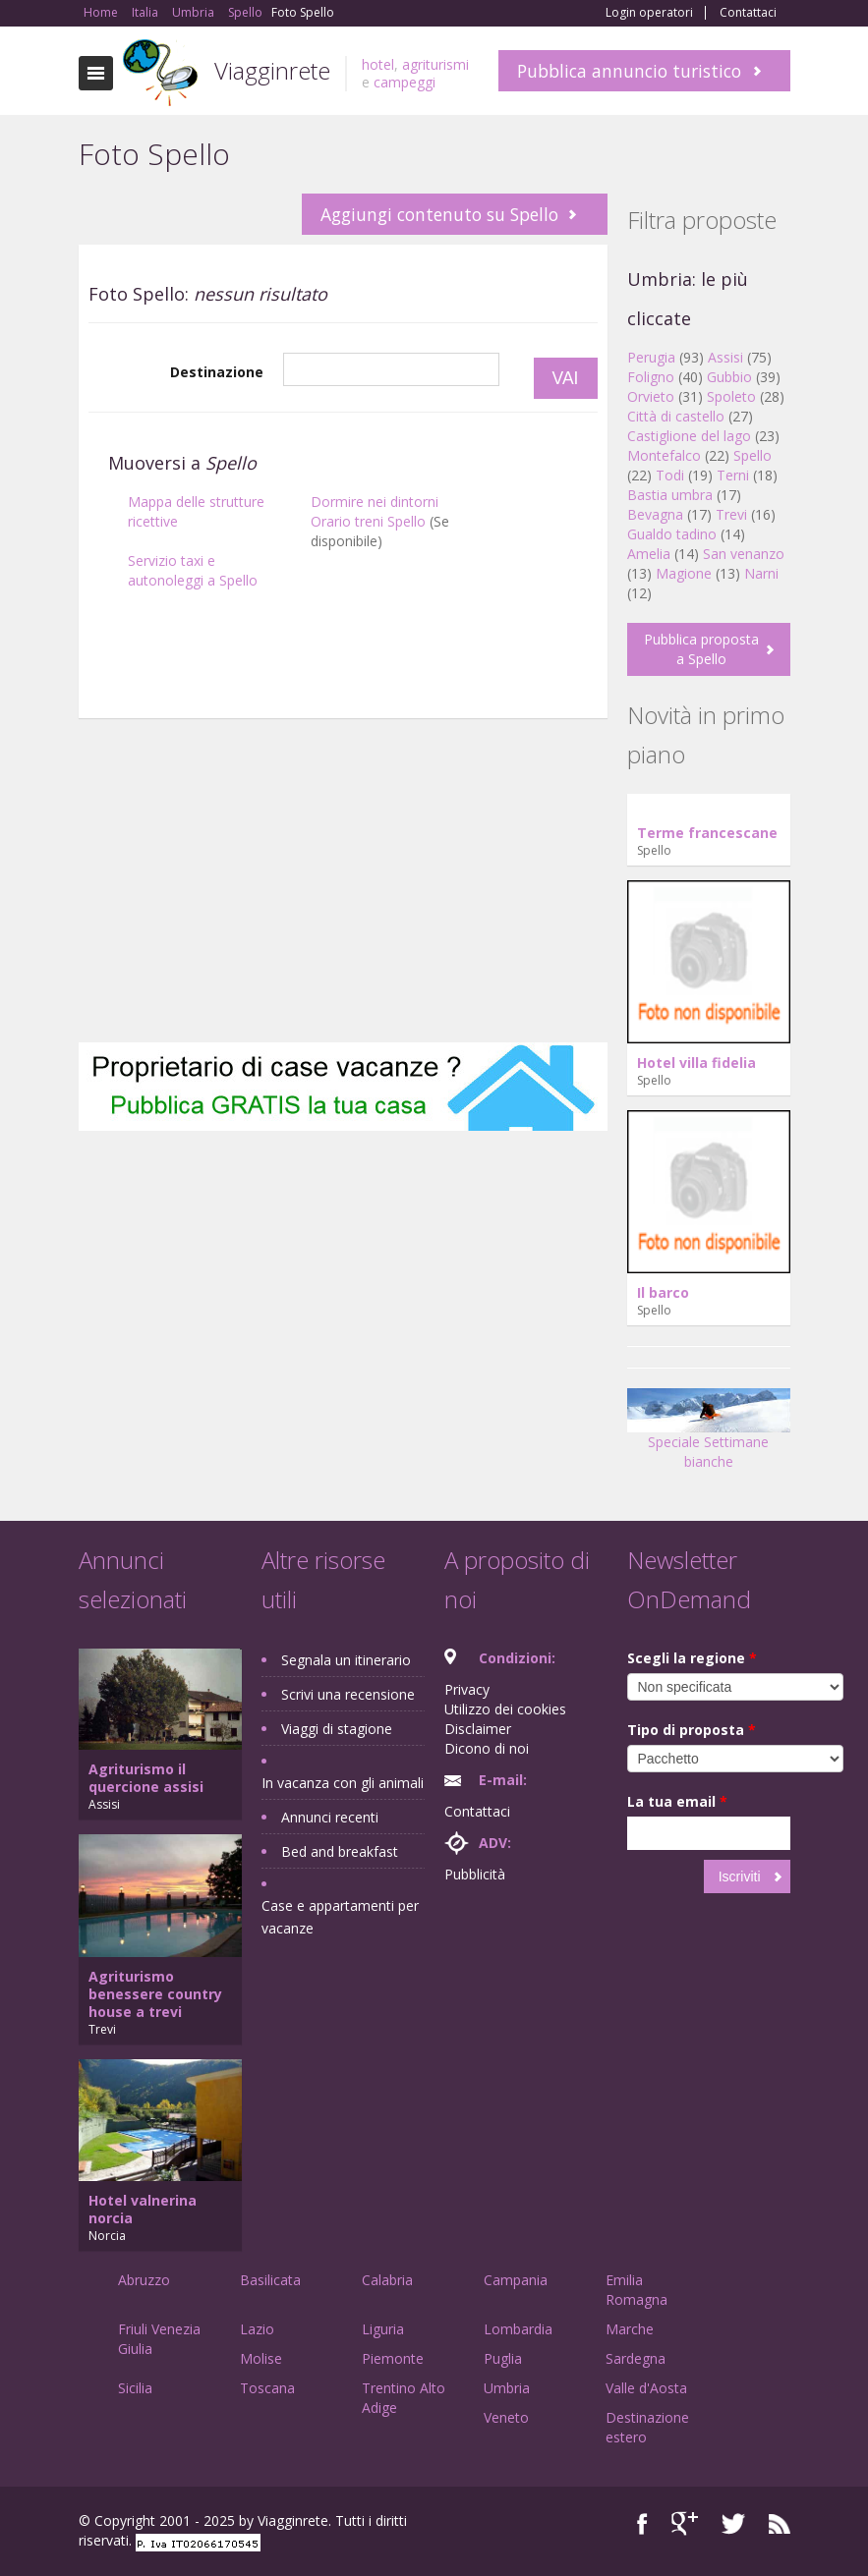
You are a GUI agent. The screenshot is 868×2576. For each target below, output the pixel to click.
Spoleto (731, 396)
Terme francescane (707, 832)
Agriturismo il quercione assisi (145, 1778)
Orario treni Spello (368, 521)
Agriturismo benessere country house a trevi (155, 1994)
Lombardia (518, 2329)
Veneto (506, 2417)
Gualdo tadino (672, 534)
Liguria (383, 2329)
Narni (761, 573)
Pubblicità (474, 1874)
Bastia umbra (670, 494)
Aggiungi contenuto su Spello (439, 214)
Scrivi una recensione (348, 1694)
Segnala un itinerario (346, 1660)
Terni (733, 475)
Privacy (467, 1689)
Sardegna (635, 2358)
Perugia (651, 357)
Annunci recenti (329, 1817)
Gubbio (729, 376)
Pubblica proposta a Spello (701, 649)
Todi (670, 475)
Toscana (267, 2388)
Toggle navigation (96, 73)
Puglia (503, 2358)
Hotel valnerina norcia (142, 2209)
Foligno (650, 376)
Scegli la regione (692, 1658)
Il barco (663, 1292)
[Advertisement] (343, 728)
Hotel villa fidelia (696, 1062)
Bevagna (655, 514)
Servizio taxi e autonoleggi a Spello (193, 570)
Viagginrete (272, 70)
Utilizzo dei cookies (505, 1709)
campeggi (404, 82)
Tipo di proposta (691, 1729)
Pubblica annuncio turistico (629, 71)
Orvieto (650, 396)
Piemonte (393, 2358)
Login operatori (649, 13)
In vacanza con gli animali (342, 1782)
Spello (752, 455)
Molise (261, 2358)
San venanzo (743, 553)
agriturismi (435, 64)
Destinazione (216, 372)
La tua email (677, 1801)
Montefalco (664, 455)
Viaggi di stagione (336, 1728)
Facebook (642, 2523)
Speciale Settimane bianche (708, 1436)
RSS (779, 2523)
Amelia (648, 553)
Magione (684, 573)
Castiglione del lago (689, 435)
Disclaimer (477, 1728)
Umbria (507, 2388)
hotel (378, 64)
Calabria (387, 2279)
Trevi (731, 514)
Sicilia (135, 2388)
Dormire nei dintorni (374, 501)
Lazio (257, 2329)
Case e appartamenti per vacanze (340, 1916)
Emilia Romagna (636, 2289)
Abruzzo (144, 2279)
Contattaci (748, 13)
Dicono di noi (486, 1748)
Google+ (684, 2523)
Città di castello (675, 416)
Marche (630, 2329)
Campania (516, 2279)
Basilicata (270, 2279)
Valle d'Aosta (646, 2388)
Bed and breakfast (339, 1851)
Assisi (725, 357)
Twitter (733, 2523)
